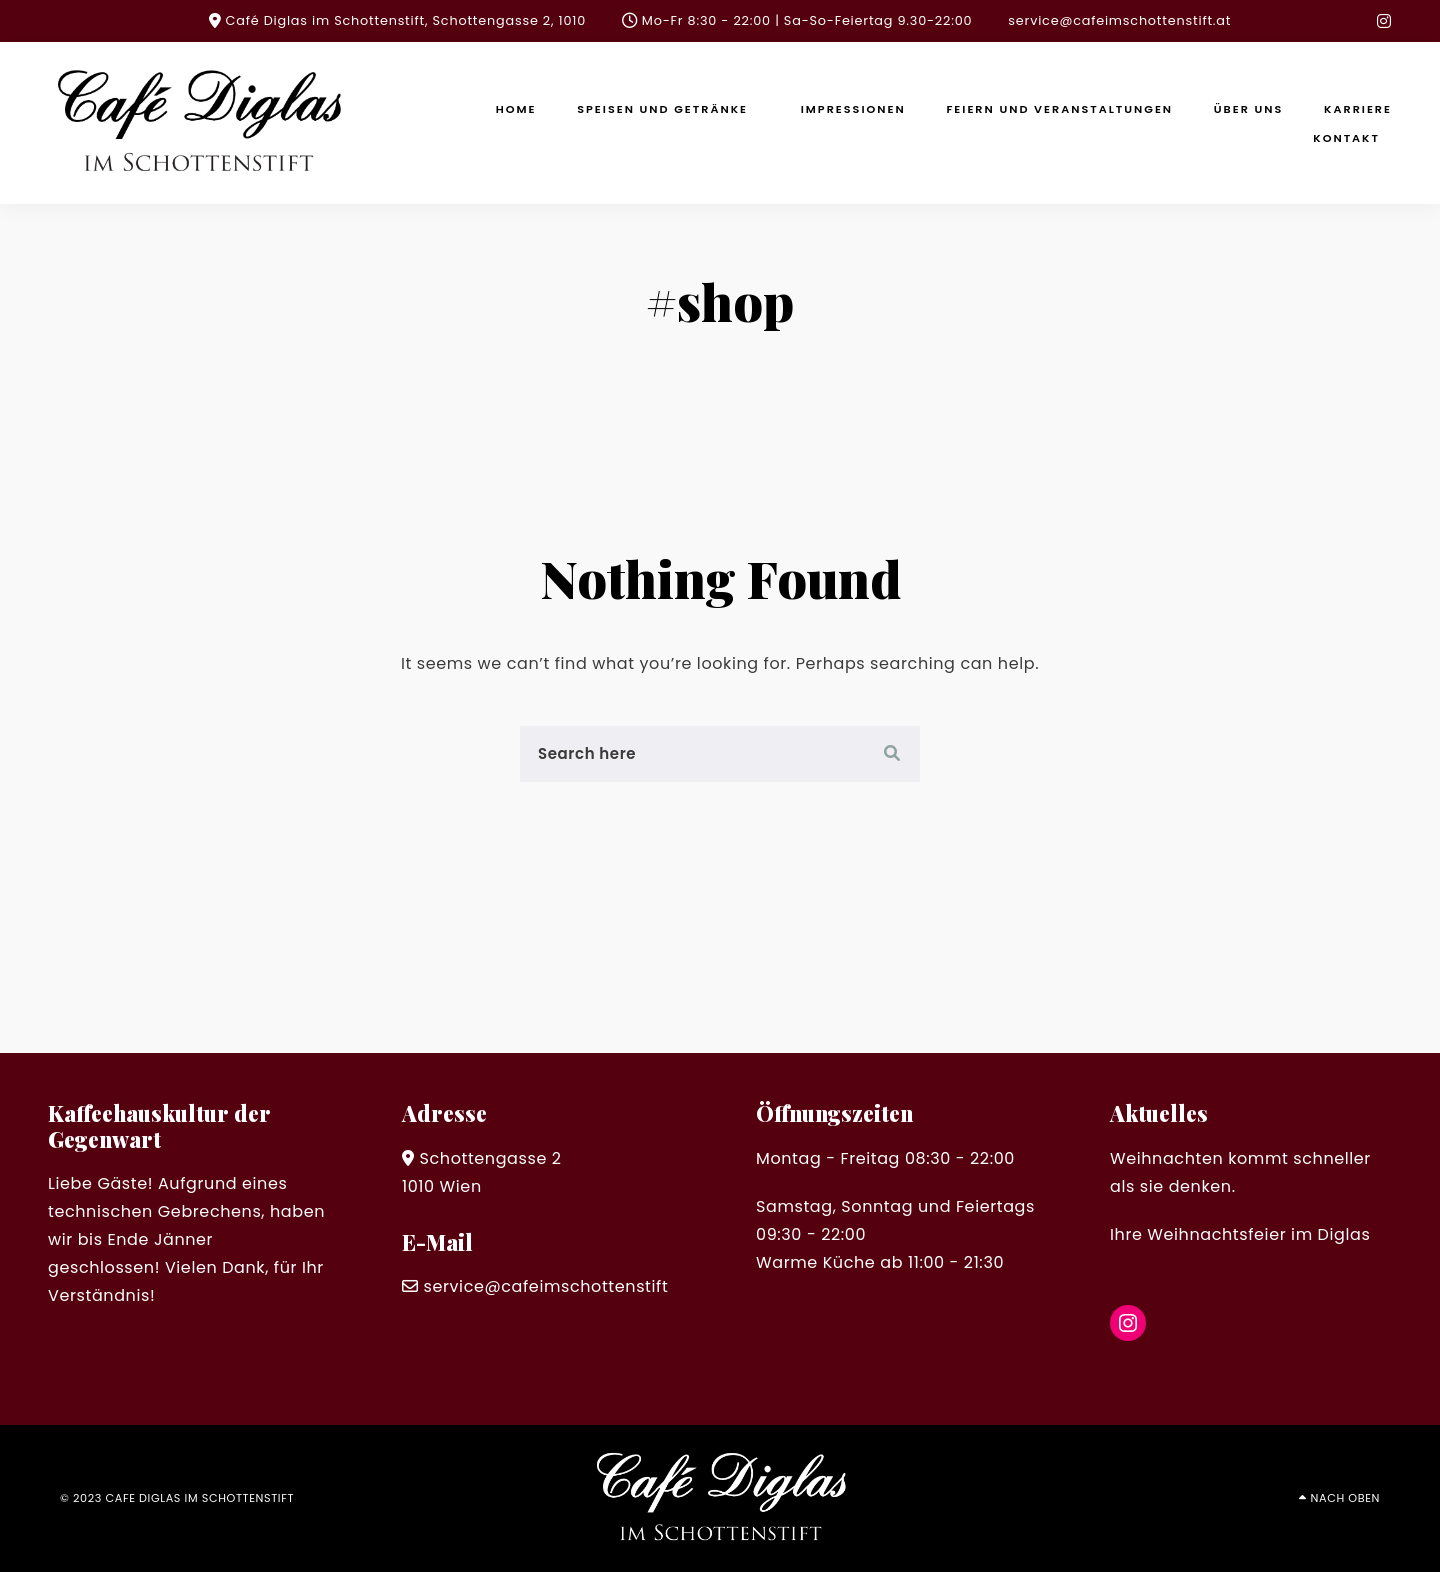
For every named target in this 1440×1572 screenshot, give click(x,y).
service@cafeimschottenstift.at (1119, 20)
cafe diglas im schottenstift (200, 1498)
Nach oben (1345, 1498)
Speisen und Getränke (662, 109)
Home (516, 109)
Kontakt (1346, 138)
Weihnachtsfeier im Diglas (1258, 1234)
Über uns (1249, 109)
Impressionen (853, 109)
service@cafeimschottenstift (545, 1286)
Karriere (1358, 109)
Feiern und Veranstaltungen (1059, 109)
